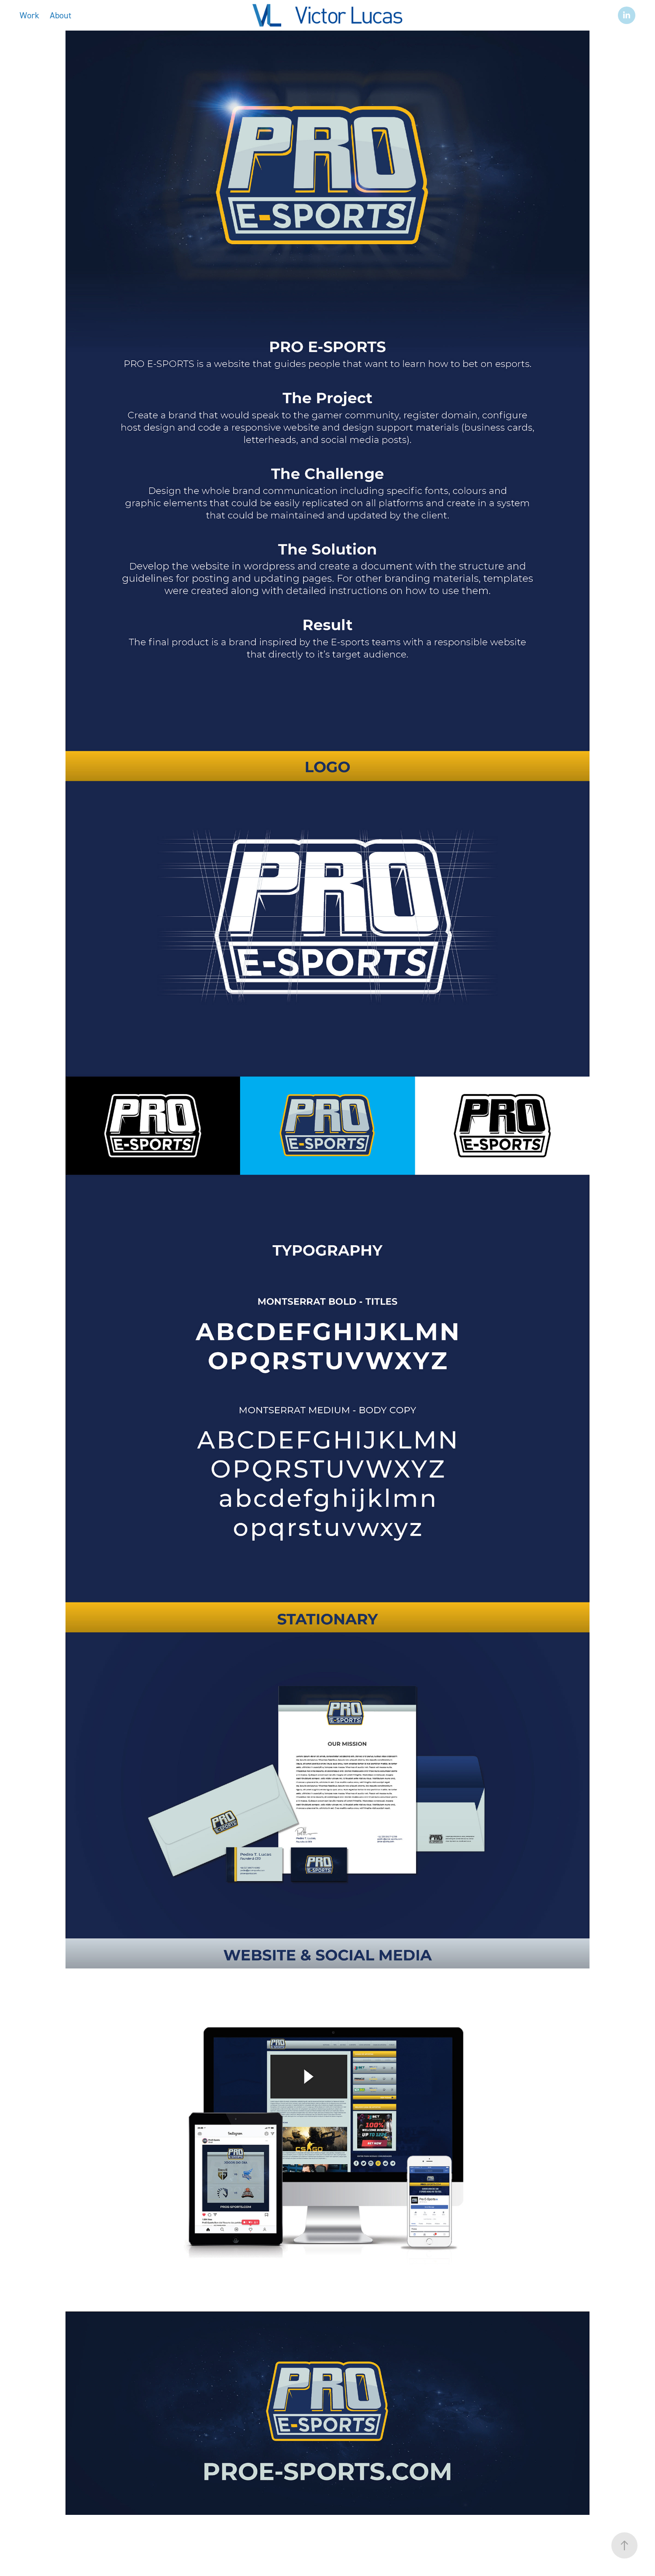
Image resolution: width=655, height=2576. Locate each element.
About (60, 15)
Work (29, 15)
